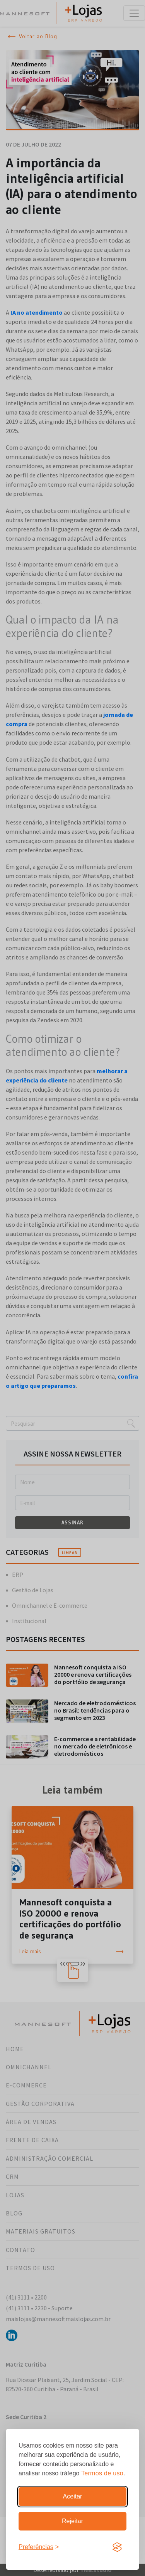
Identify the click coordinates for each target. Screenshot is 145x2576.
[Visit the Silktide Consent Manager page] (117, 2547)
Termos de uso (102, 2473)
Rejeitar (72, 2521)
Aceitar (72, 2496)
